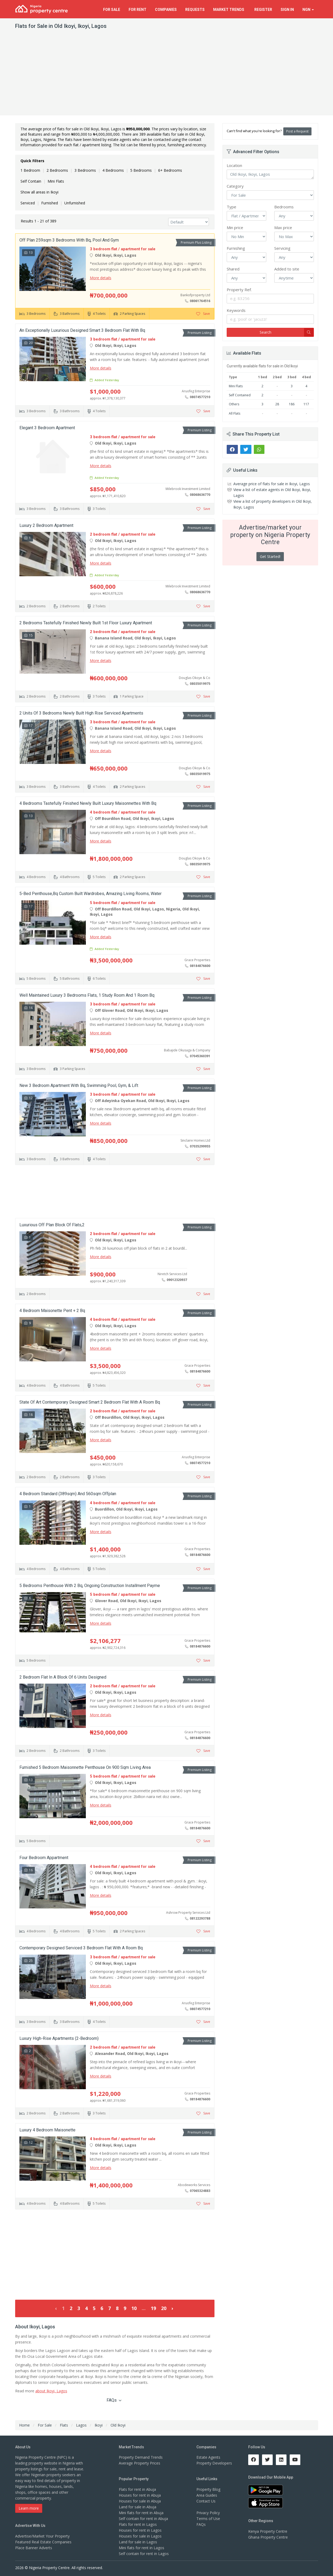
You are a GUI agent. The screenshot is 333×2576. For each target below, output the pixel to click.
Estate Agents (208, 2457)
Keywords (236, 310)
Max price (283, 227)
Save (203, 313)
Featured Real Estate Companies (43, 2541)
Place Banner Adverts (33, 2547)
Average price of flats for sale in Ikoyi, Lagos (271, 483)
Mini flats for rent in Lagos (141, 2547)
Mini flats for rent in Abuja (141, 2512)
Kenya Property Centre (267, 2531)
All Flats (234, 413)
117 (306, 404)
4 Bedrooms (113, 170)
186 (291, 404)
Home (24, 2425)
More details (100, 277)
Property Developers (214, 2463)
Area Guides (206, 2495)
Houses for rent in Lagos (140, 2530)
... (144, 2308)
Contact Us (206, 2501)
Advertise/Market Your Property (42, 2536)
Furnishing (236, 248)
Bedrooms (284, 206)
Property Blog (208, 2489)
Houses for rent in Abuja (140, 2495)
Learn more (29, 2508)
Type (231, 206)
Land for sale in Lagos (138, 2541)
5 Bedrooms (141, 170)
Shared (233, 269)
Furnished (49, 202)
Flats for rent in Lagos (138, 2524)
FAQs (114, 2400)
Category (235, 186)
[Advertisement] (166, 75)
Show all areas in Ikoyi (39, 192)
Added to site (286, 269)
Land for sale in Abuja (137, 2506)
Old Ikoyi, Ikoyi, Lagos (270, 174)
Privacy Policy (208, 2512)
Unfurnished (74, 202)
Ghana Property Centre (268, 2537)
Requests (195, 9)
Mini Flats (56, 181)
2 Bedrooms (57, 170)
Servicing (282, 248)
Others (234, 404)
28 (277, 404)
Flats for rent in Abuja (137, 2489)
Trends (229, 9)
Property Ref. (239, 289)
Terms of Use (208, 2518)
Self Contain (30, 181)
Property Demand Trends (141, 2457)
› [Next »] (172, 2308)
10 (134, 2308)
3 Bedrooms (85, 170)
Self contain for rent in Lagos (144, 2553)
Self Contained (240, 395)
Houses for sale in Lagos (140, 2536)
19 (153, 2308)
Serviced (27, 202)
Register (263, 9)
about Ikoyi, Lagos (51, 2390)
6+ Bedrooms (170, 170)
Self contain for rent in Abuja (143, 2518)
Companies (166, 9)
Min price (235, 227)
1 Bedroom (30, 170)
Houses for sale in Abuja (140, 2501)
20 (163, 2308)
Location (234, 165)
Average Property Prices (139, 2463)
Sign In (287, 9)
